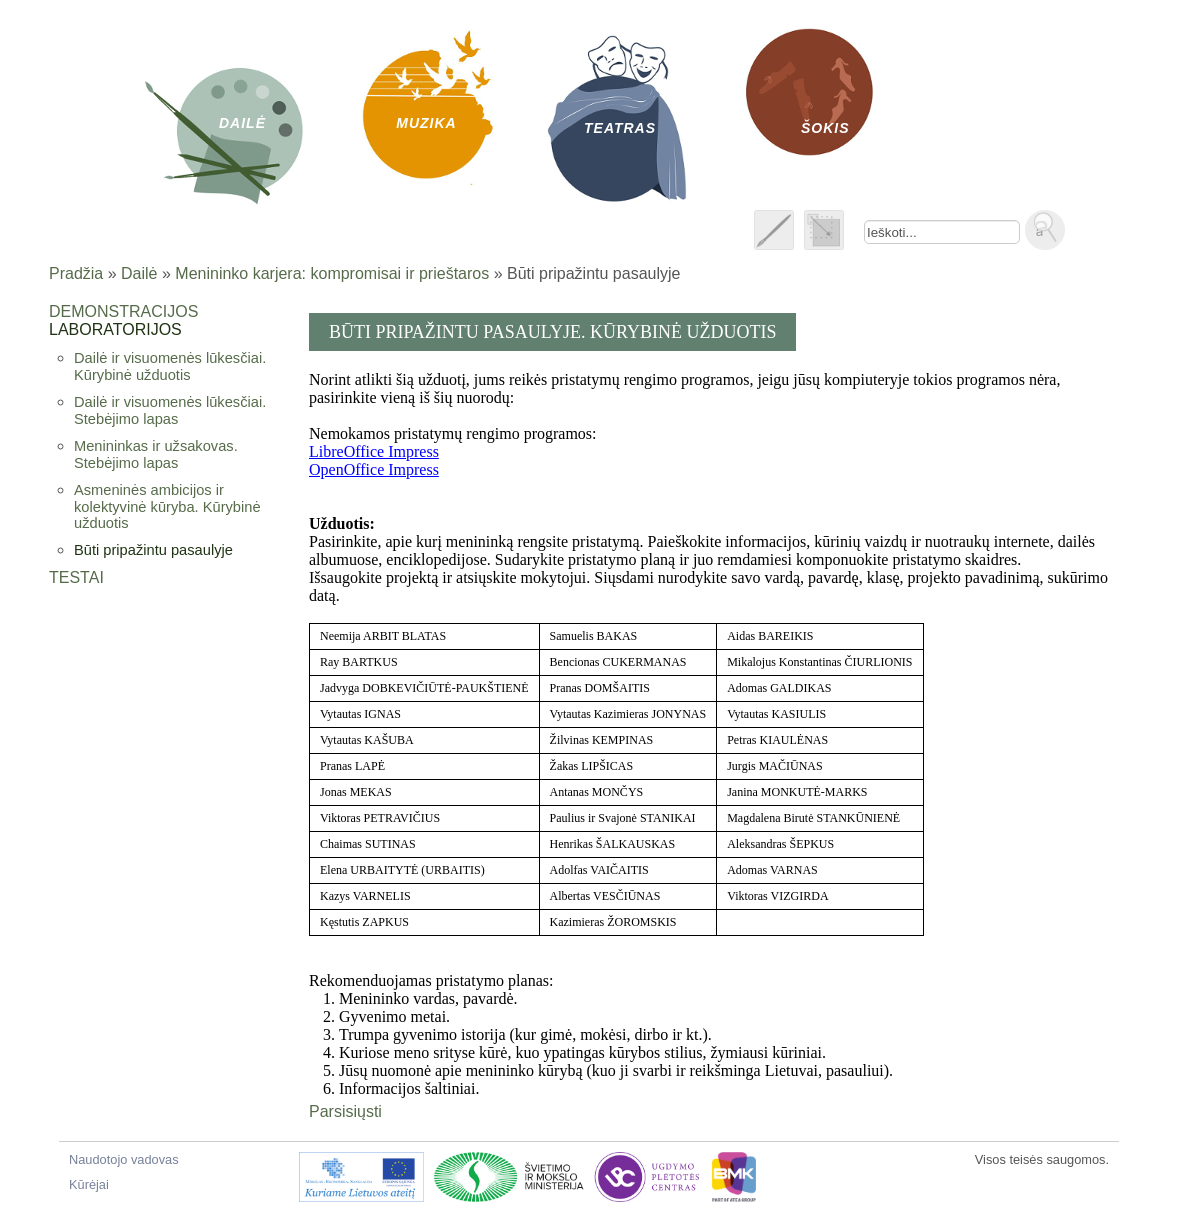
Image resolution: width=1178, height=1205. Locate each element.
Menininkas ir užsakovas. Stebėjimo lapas (156, 454)
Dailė (139, 273)
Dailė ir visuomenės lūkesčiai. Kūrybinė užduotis (170, 366)
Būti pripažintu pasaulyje (153, 550)
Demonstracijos (123, 311)
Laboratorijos (115, 329)
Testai (76, 577)
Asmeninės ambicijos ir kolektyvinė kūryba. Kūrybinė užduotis (167, 506)
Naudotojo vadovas (124, 1159)
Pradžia (76, 273)
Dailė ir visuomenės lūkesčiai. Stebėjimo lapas (170, 410)
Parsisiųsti (345, 1111)
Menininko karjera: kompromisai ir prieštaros (332, 273)
